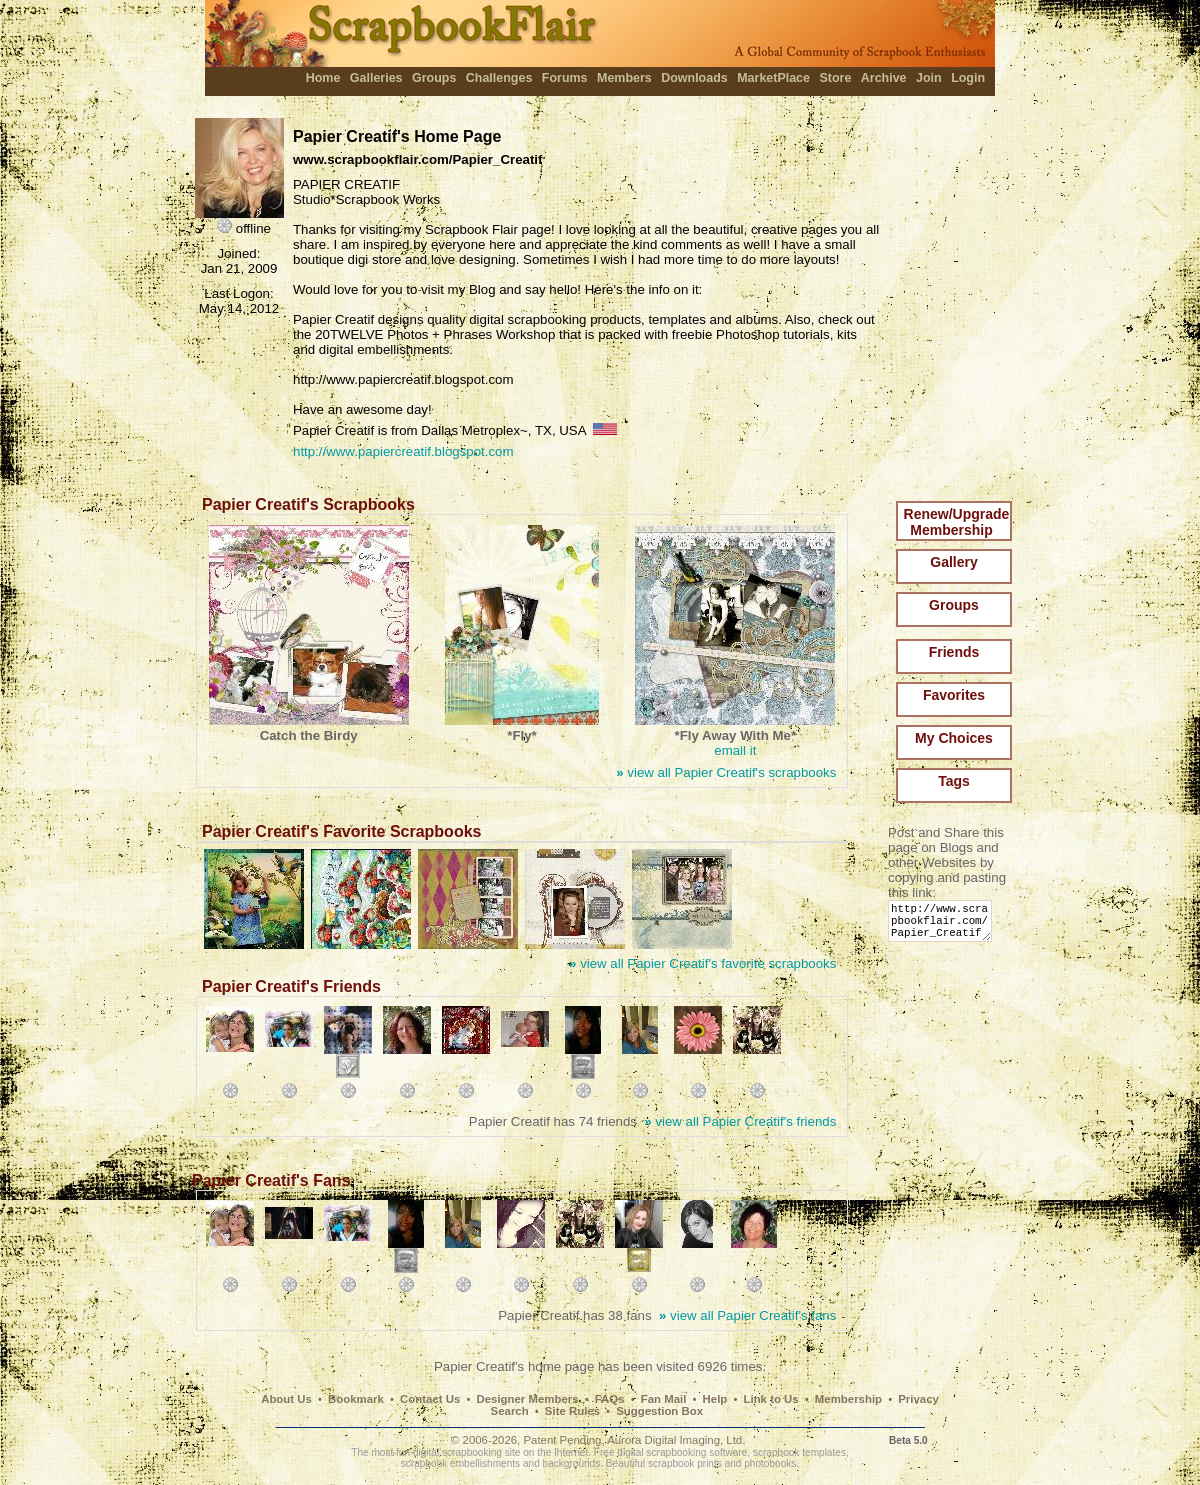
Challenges (499, 78)
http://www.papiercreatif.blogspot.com (403, 451)
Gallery (953, 562)
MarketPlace (773, 78)
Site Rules (572, 1411)
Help (715, 1399)
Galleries (376, 78)
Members (624, 78)
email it (735, 750)
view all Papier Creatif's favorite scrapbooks (702, 963)
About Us (286, 1399)
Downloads (694, 78)
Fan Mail (664, 1399)
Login (968, 78)
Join (929, 78)
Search (510, 1411)
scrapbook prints (685, 1463)
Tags (954, 781)
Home (323, 78)
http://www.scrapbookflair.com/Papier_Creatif (943, 925)
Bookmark (356, 1399)
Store (835, 78)
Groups (434, 78)
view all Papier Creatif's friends (740, 1121)
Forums (565, 78)
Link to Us (771, 1399)
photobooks (770, 1463)
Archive (884, 78)
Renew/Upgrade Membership (957, 522)
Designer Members (527, 1399)
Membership (848, 1399)
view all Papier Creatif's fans (747, 1315)
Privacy (918, 1399)
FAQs (610, 1399)
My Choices (954, 738)
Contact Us (430, 1399)
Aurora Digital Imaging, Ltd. (676, 1440)
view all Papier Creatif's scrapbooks (726, 772)
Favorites (954, 695)
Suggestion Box (659, 1411)
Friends (954, 652)
